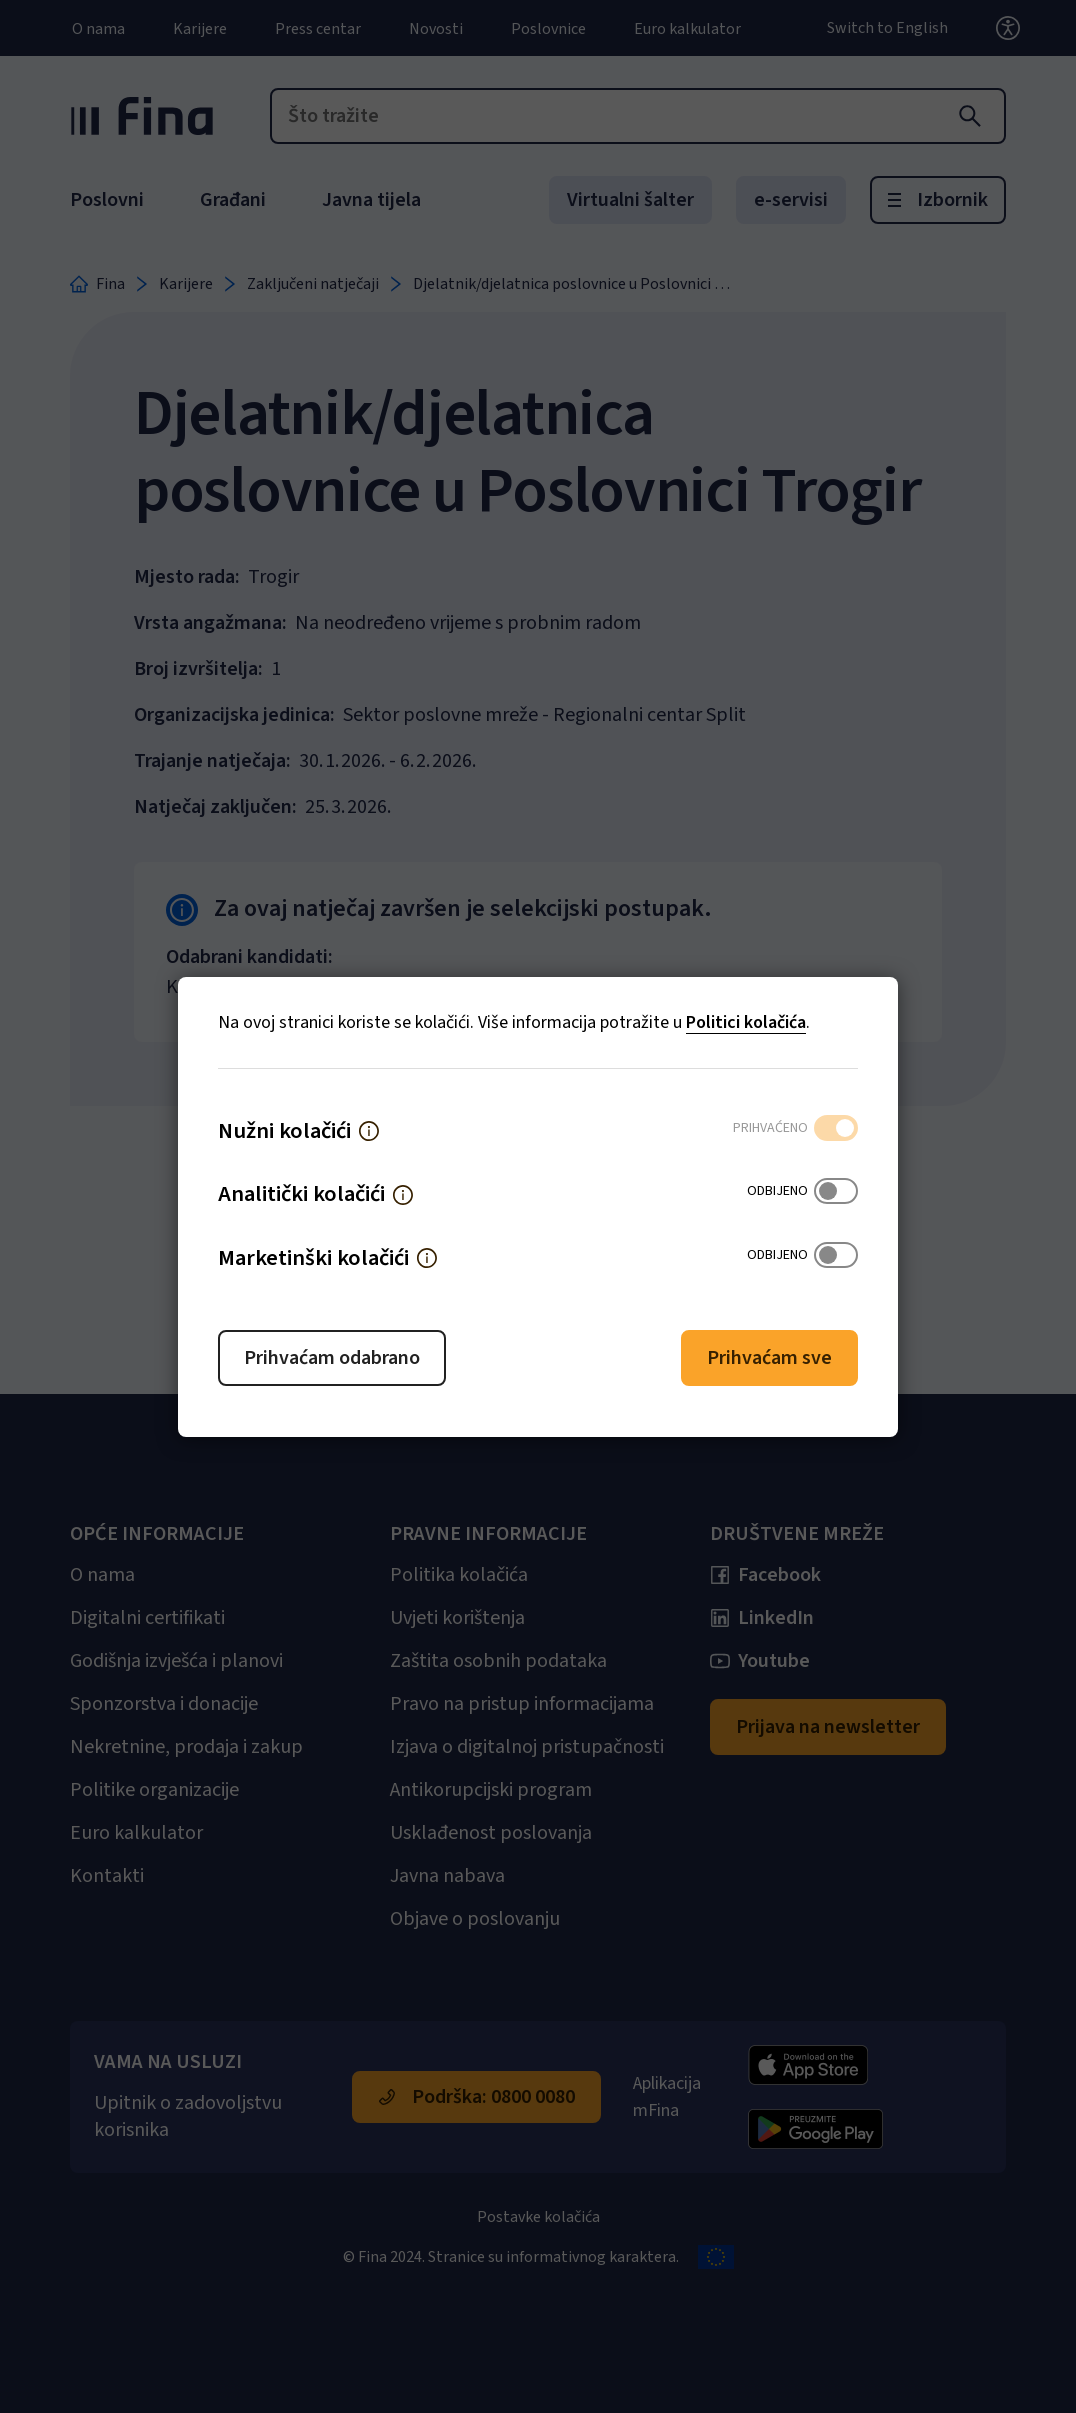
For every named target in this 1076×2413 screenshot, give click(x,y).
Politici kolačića (746, 1022)
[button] (369, 1131)
